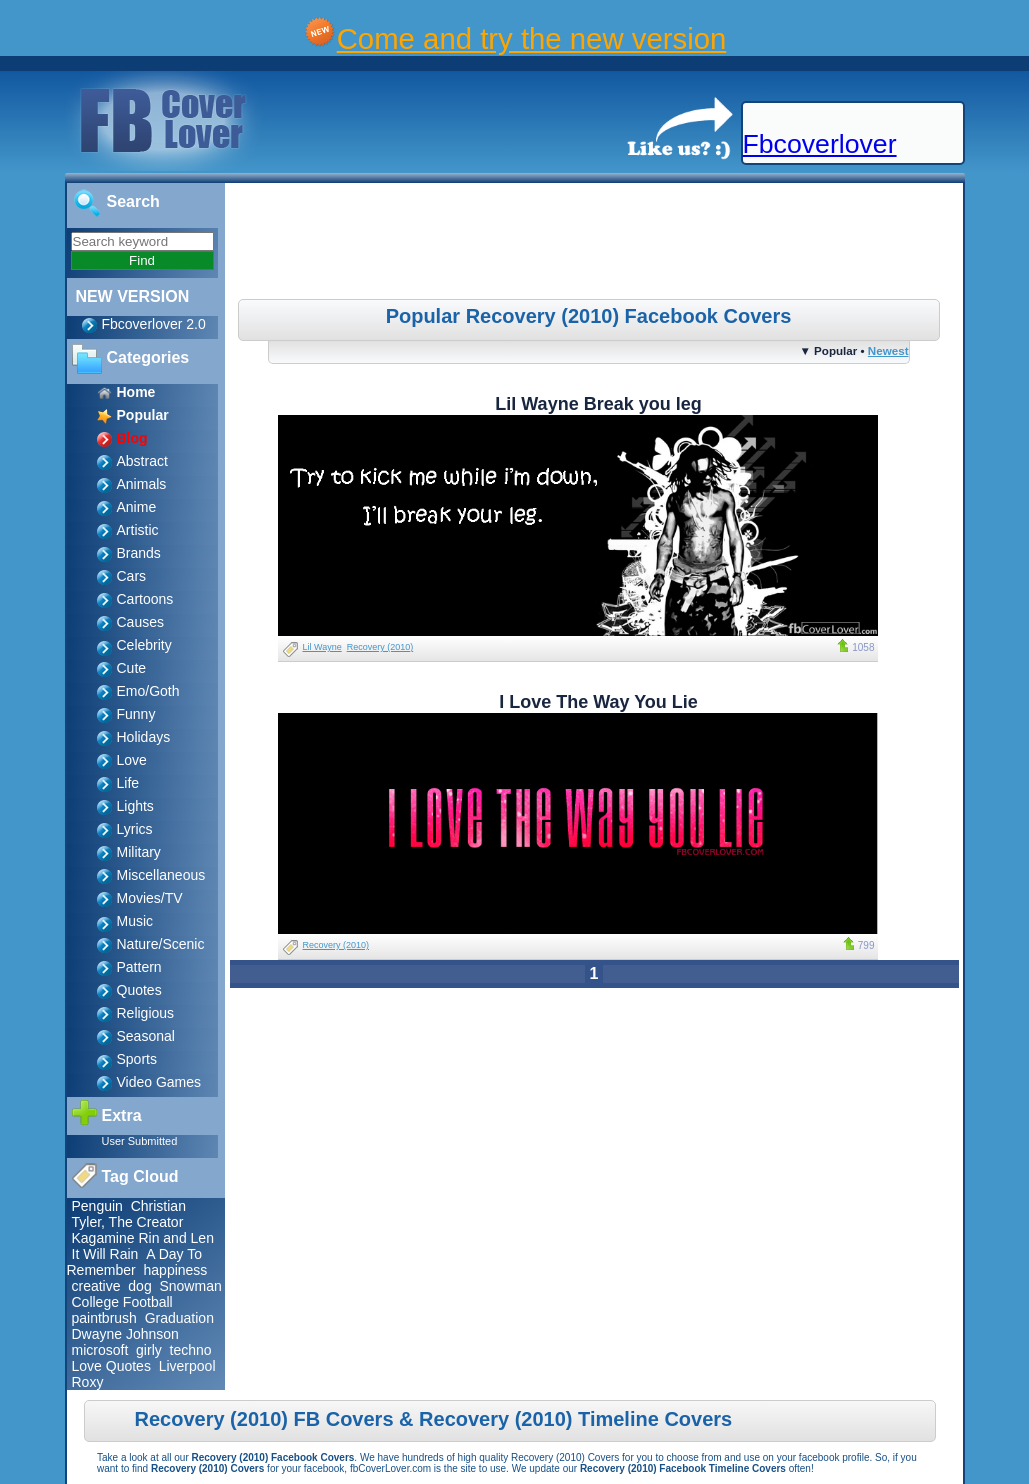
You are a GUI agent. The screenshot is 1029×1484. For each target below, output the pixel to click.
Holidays (144, 737)
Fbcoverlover (820, 144)
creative (96, 1286)
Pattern (139, 967)
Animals (142, 484)
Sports (137, 1059)
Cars (132, 576)
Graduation (179, 1318)
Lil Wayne (322, 647)
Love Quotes (111, 1366)
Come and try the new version (532, 38)
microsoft (100, 1350)
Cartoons (145, 599)
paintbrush (104, 1318)
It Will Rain (105, 1254)
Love (132, 760)
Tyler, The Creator (128, 1222)
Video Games (159, 1082)
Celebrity (144, 645)
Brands (139, 553)
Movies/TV (150, 898)
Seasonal (146, 1036)
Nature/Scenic (161, 944)
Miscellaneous (161, 875)
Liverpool (187, 1366)
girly (149, 1350)
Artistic (138, 530)
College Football (122, 1302)
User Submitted (140, 1141)
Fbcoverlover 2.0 (154, 324)
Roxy (88, 1382)
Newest (888, 350)
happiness (176, 1270)
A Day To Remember (134, 1262)
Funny (136, 714)
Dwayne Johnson (125, 1334)
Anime (137, 507)
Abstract (142, 461)
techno (191, 1350)
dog (139, 1286)
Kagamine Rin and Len (143, 1238)
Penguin (97, 1206)
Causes (140, 622)
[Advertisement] (596, 244)
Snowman (190, 1286)
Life (128, 783)
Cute (132, 668)
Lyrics (135, 829)
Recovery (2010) (380, 647)
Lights (135, 806)
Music (135, 921)
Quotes (139, 990)
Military (139, 852)
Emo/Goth (148, 691)
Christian (158, 1206)
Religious (146, 1013)
